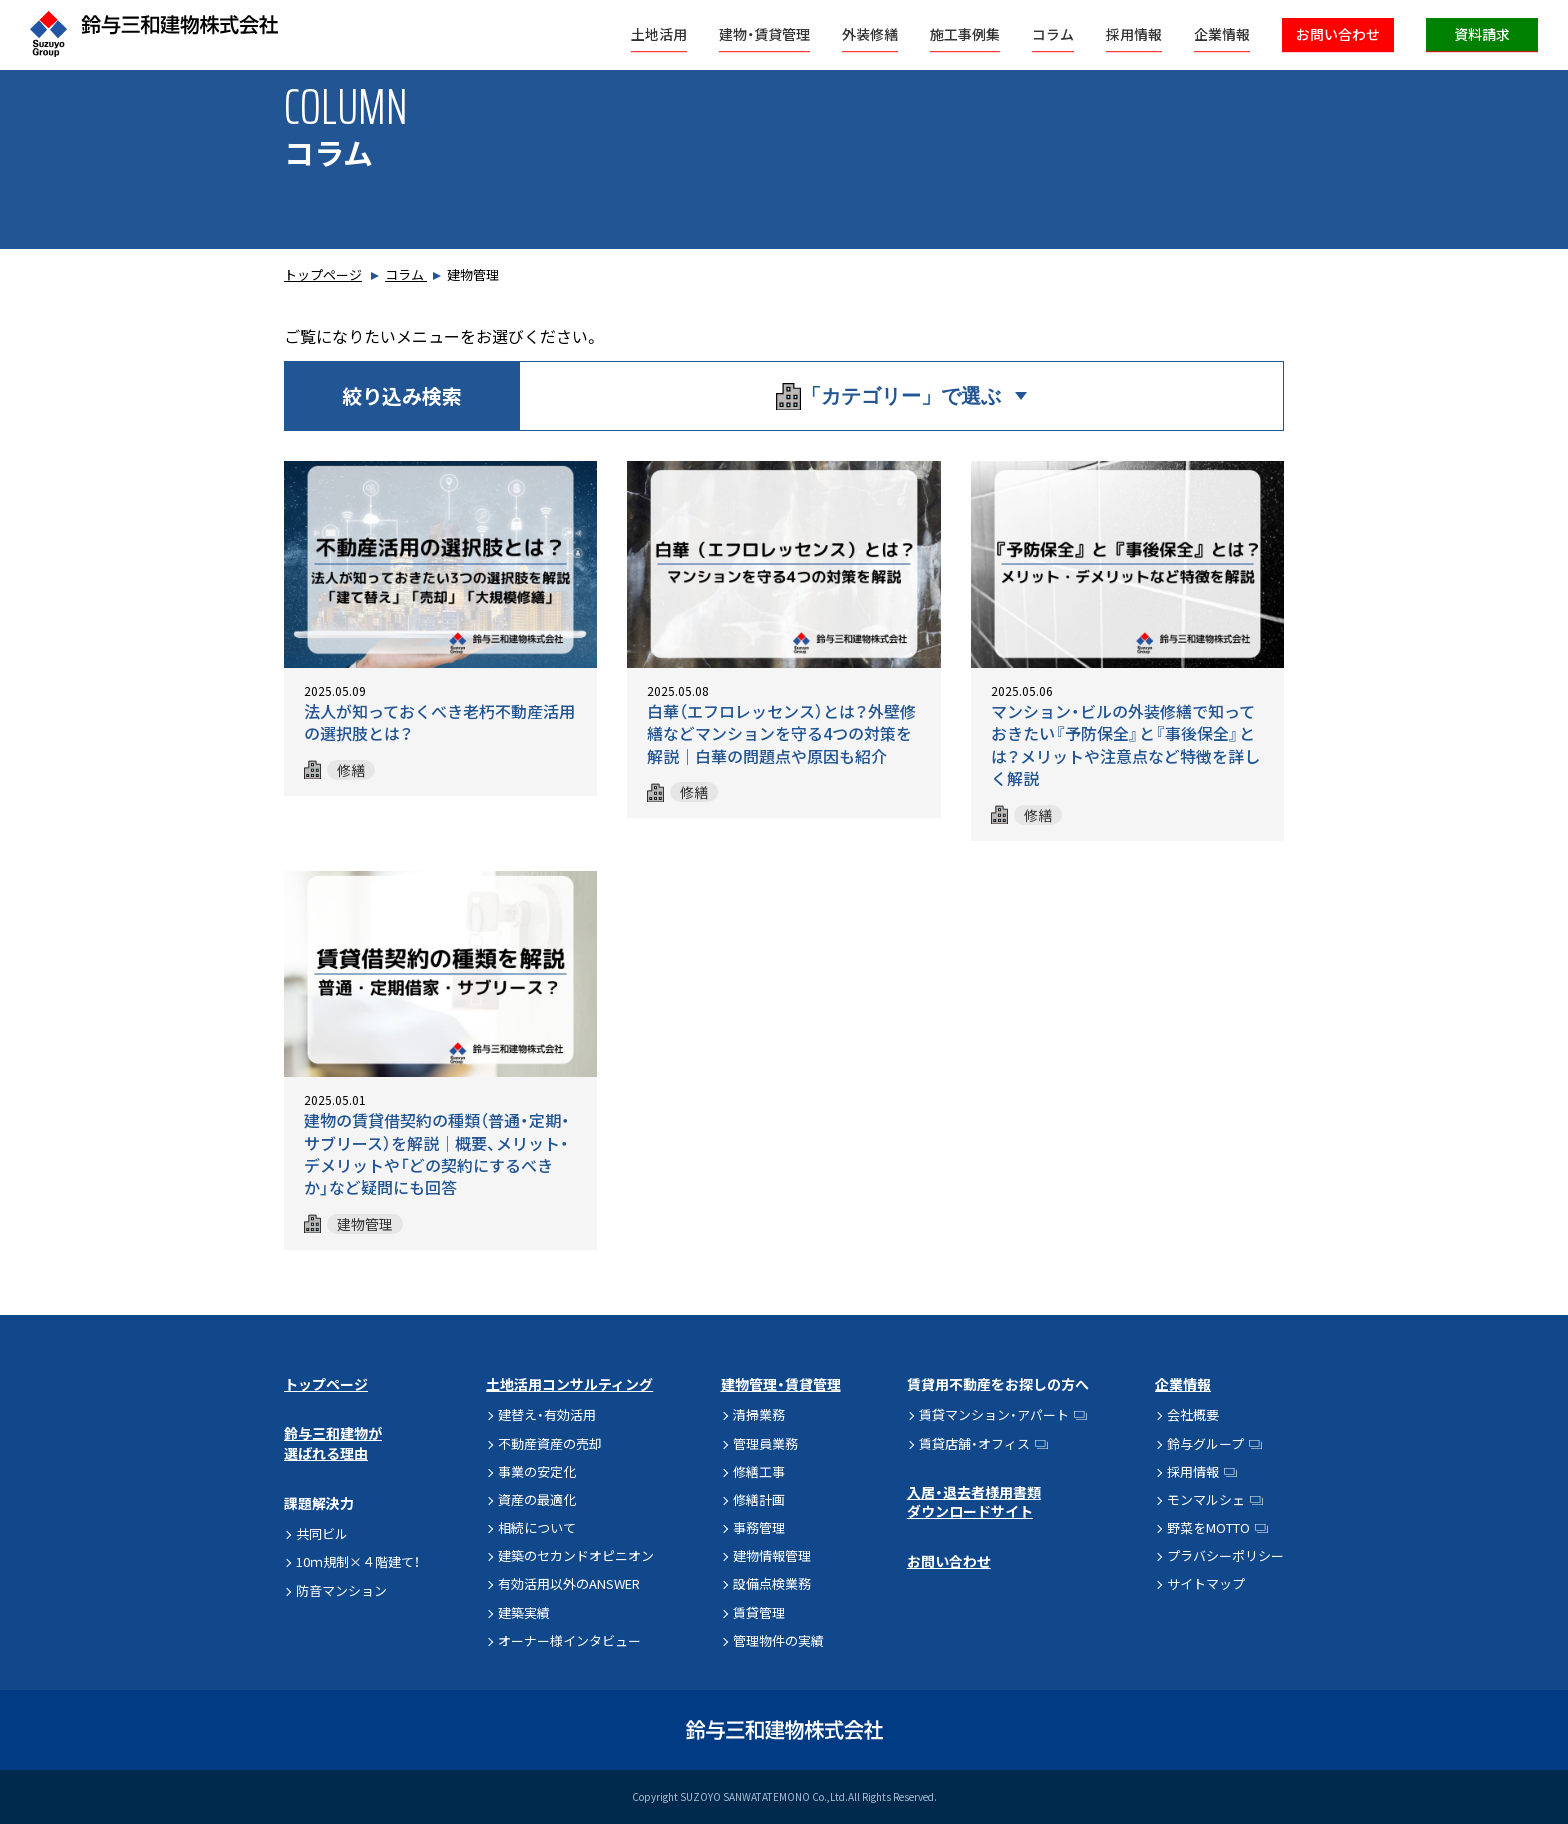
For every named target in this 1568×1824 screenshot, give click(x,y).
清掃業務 (759, 1414)
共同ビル (322, 1533)
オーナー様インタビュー (569, 1640)
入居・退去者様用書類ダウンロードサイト (974, 1502)
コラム (1053, 34)
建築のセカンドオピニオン (576, 1555)
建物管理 (365, 1224)
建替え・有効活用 (547, 1414)
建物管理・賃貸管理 (781, 1384)
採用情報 (1134, 34)
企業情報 (1222, 34)
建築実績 (524, 1612)
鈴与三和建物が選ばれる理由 (333, 1443)
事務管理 (759, 1527)
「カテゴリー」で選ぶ (888, 396)
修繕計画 (759, 1499)
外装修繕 (870, 34)
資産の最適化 (537, 1499)
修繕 (351, 770)
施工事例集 (965, 34)
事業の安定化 (537, 1471)
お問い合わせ (1338, 34)
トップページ (323, 274)
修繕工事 (759, 1471)
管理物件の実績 (778, 1640)
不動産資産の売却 (550, 1443)
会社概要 (1193, 1414)
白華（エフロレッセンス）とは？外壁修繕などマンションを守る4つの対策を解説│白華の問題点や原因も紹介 (781, 733)
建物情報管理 (772, 1555)
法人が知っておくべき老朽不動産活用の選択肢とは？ (439, 722)
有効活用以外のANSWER (569, 1583)
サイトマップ (1206, 1583)
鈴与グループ (1205, 1443)
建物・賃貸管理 (764, 34)
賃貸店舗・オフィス (974, 1443)
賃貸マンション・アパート (994, 1414)
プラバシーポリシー (1225, 1555)
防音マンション (341, 1590)
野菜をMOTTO (1208, 1527)
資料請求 (1482, 34)
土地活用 (659, 34)
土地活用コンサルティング (569, 1384)
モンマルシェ (1206, 1499)
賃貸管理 (759, 1612)
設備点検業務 (772, 1583)
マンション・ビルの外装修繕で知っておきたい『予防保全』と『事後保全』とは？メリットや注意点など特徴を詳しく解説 (1125, 744)
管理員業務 (765, 1443)
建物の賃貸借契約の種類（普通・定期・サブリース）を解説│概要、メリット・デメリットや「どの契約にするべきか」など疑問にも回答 (437, 1153)
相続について (537, 1527)
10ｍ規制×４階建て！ (358, 1561)
